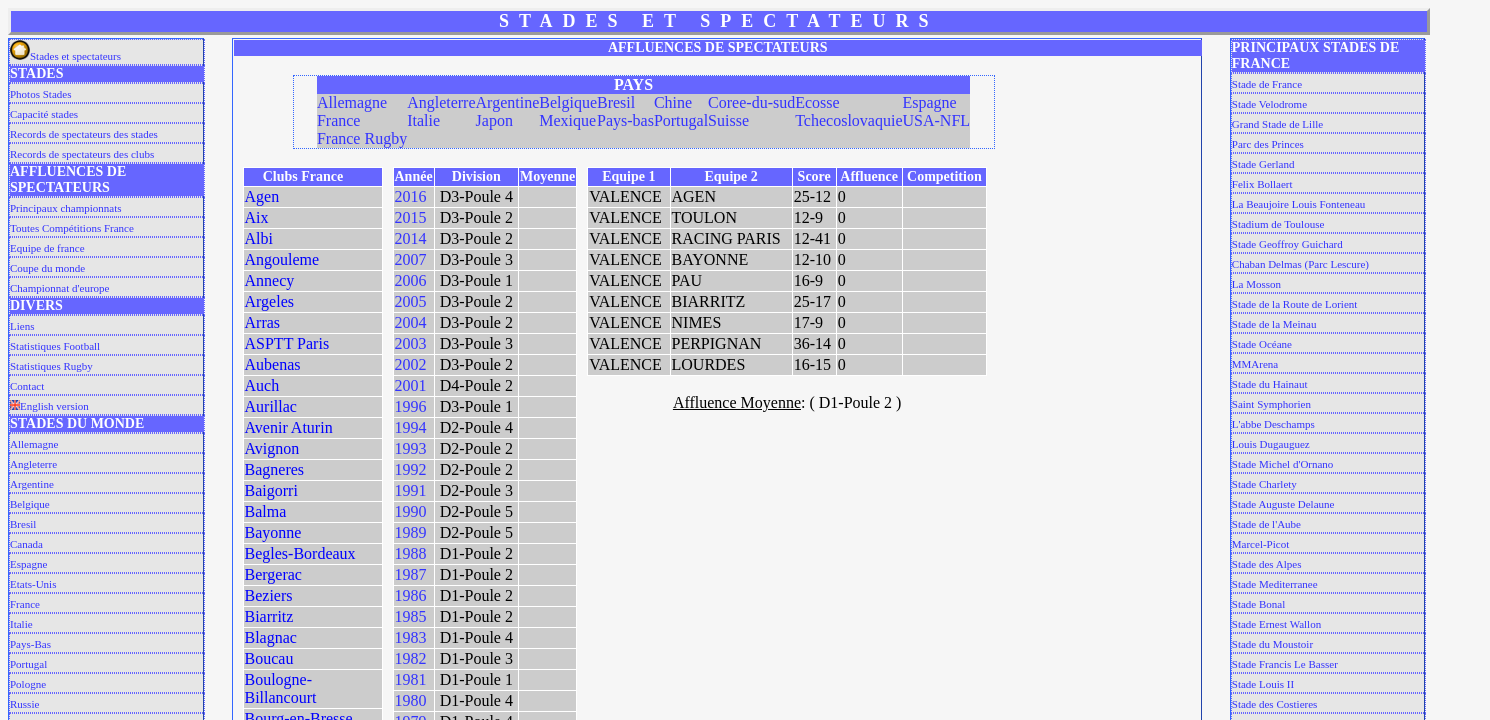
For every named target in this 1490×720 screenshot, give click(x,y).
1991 (411, 490)
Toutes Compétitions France (72, 228)
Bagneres (275, 469)
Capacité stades (44, 114)
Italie (21, 624)
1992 (411, 469)
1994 (411, 427)
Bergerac (273, 574)
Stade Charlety (1264, 484)
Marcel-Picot (1260, 544)
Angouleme (282, 259)
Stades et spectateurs (65, 56)
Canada (26, 544)
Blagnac (271, 637)
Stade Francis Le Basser (1285, 664)
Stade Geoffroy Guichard (1287, 244)
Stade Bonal (1258, 604)
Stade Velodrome (1269, 104)
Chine (673, 102)
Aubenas (273, 364)
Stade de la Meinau (1274, 324)
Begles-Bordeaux (300, 553)
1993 (411, 448)
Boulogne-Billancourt (281, 688)
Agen (262, 196)
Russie (24, 704)
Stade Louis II (1263, 684)
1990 (411, 511)
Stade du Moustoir (1272, 644)
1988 (411, 553)
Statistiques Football (55, 346)
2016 (411, 196)
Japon (494, 120)
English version (49, 406)
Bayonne (273, 532)
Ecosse (817, 102)
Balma (266, 511)
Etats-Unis (33, 584)
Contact (27, 386)
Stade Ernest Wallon (1276, 624)
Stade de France (1267, 84)
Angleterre (33, 464)
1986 (411, 595)
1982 (411, 658)
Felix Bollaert (1262, 184)
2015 (411, 217)
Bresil (23, 524)
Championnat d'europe (59, 288)
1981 (411, 679)
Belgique (30, 504)
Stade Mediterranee (1275, 584)
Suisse (728, 120)
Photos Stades (40, 94)
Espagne (28, 564)
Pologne (28, 684)
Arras (263, 322)
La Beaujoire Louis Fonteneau (1299, 204)
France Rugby (362, 138)
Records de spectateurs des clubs (82, 154)
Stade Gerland (1263, 164)
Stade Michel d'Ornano (1283, 464)
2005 (411, 301)
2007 (411, 259)
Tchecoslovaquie (848, 120)
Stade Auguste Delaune (1283, 504)
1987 (411, 574)
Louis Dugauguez (1271, 444)
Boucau (269, 658)
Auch (262, 385)
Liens (22, 326)
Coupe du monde (47, 268)
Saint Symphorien (1271, 404)
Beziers (269, 595)
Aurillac (271, 406)
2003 (411, 343)
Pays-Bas (30, 644)
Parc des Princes (1268, 144)
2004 (411, 322)
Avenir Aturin (289, 427)
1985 (411, 616)
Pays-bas (625, 120)
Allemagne (34, 444)
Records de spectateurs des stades (84, 134)
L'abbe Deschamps (1273, 424)
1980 (411, 700)
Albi (259, 238)
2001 (411, 385)
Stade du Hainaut (1270, 384)
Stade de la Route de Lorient (1295, 304)
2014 (411, 238)
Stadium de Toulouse (1278, 224)
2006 (411, 280)
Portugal (28, 664)
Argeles (269, 301)
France (25, 604)
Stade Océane (1262, 344)
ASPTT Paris (287, 343)
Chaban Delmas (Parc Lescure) (1300, 264)
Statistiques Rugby (51, 366)
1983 (411, 637)
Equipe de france (47, 248)
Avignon (272, 448)
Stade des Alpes (1267, 564)
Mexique (567, 120)
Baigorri (271, 490)
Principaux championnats (66, 208)
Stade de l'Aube (1266, 524)
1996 (411, 406)
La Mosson (1256, 284)
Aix (257, 217)
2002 (411, 364)
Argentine (32, 484)
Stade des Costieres (1275, 704)
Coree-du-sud (751, 102)
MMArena (1255, 364)
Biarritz (269, 616)
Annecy (270, 280)
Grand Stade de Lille (1277, 124)
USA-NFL (936, 120)
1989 (411, 532)
